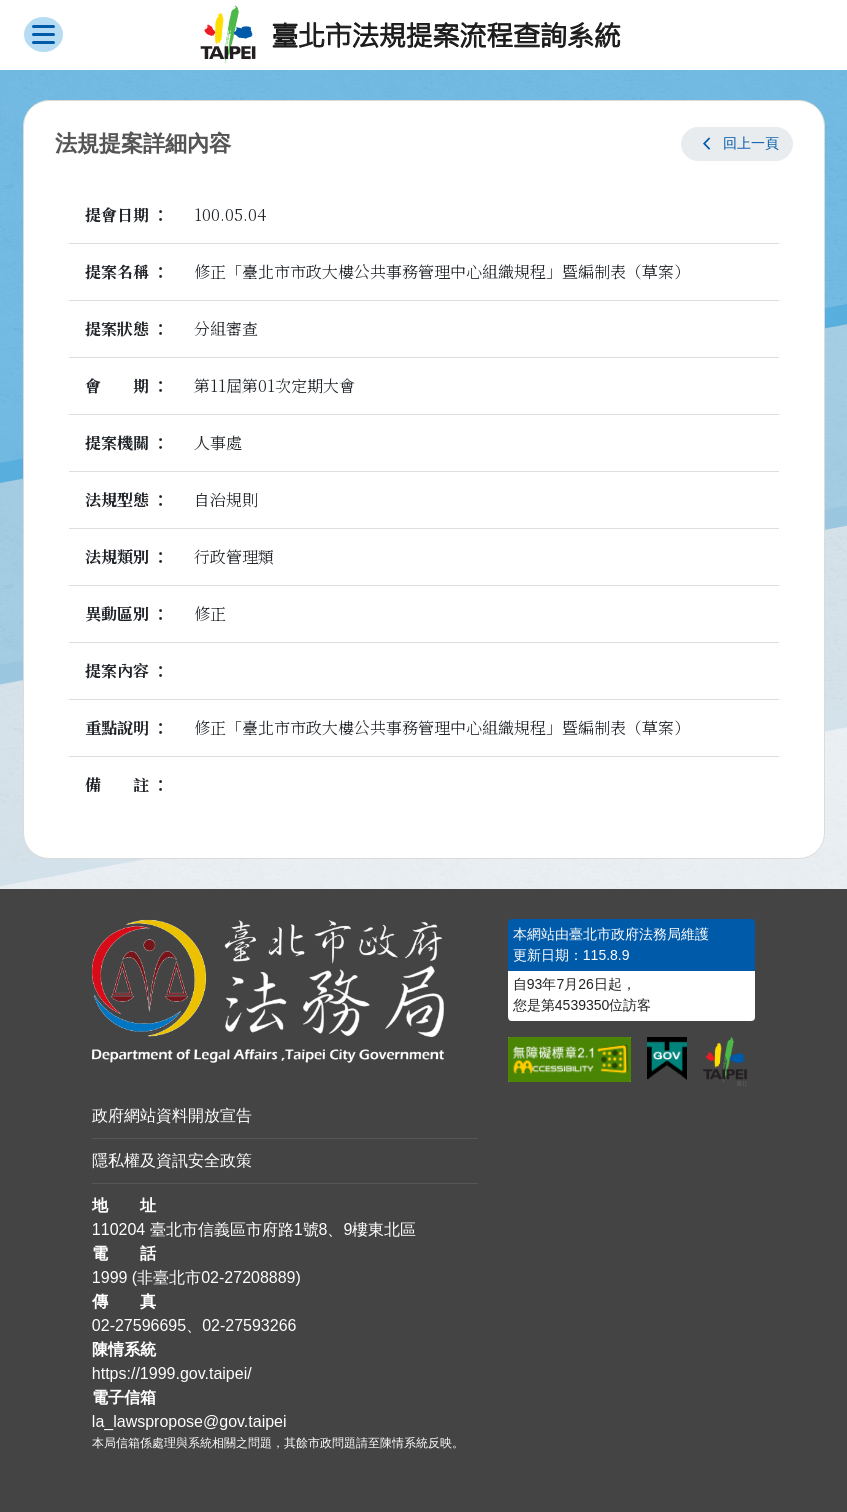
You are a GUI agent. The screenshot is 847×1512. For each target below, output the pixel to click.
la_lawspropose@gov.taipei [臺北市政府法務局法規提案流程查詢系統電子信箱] (189, 1421)
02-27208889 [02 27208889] (248, 1277)
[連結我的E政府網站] (667, 1059)
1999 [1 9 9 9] (110, 1277)
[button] (737, 144)
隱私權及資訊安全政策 (172, 1160)
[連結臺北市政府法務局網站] (285, 991)
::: (6, 930)
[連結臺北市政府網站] (725, 1062)
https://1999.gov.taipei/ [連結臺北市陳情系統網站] (172, 1373)
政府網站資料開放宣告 (172, 1115)
